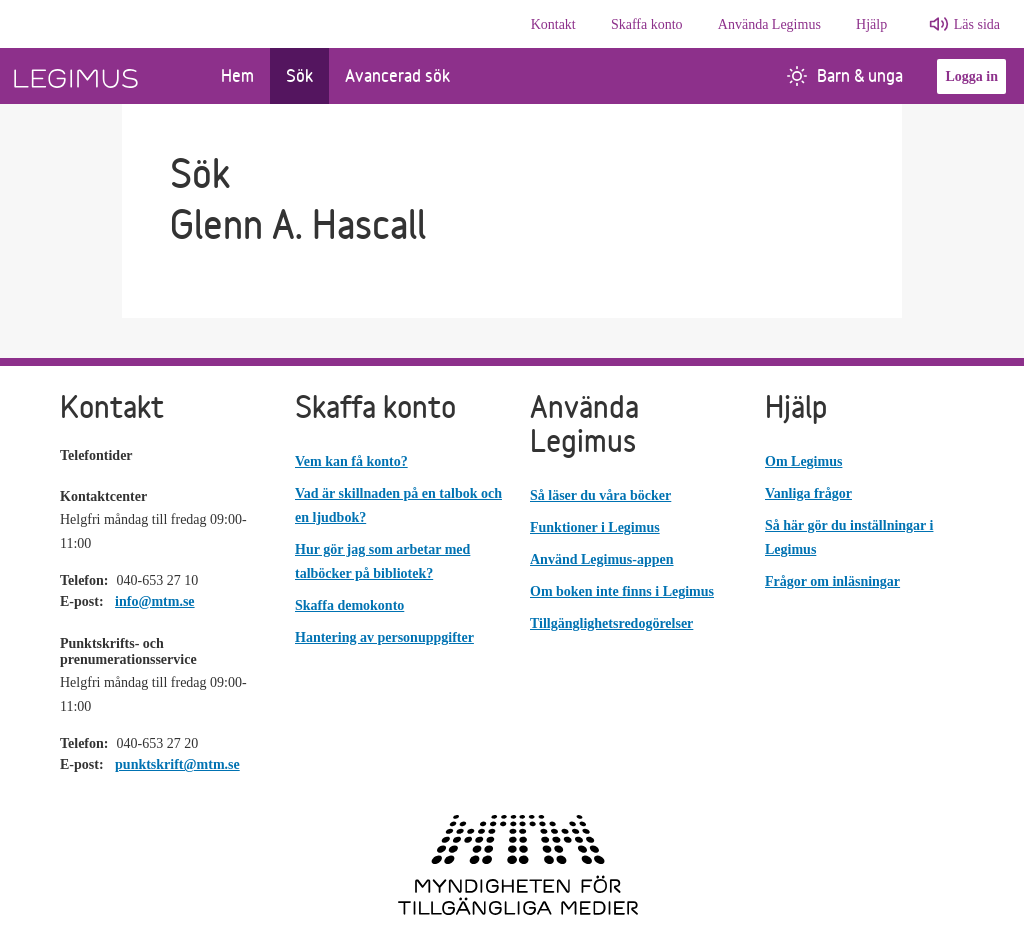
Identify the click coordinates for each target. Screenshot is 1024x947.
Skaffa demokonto (349, 605)
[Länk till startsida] (102, 76)
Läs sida (977, 24)
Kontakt (553, 24)
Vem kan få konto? (351, 461)
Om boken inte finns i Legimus (622, 591)
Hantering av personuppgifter (384, 637)
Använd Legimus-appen (602, 559)
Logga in (971, 76)
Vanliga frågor (808, 493)
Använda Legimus (769, 24)
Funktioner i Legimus (595, 527)
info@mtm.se (155, 601)
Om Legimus (803, 461)
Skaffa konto (647, 24)
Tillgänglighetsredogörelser (611, 623)
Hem (237, 75)
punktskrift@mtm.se (177, 764)
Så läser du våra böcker (600, 495)
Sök (299, 75)
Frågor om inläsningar (832, 581)
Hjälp (871, 24)
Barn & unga (845, 75)
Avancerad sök (397, 75)
